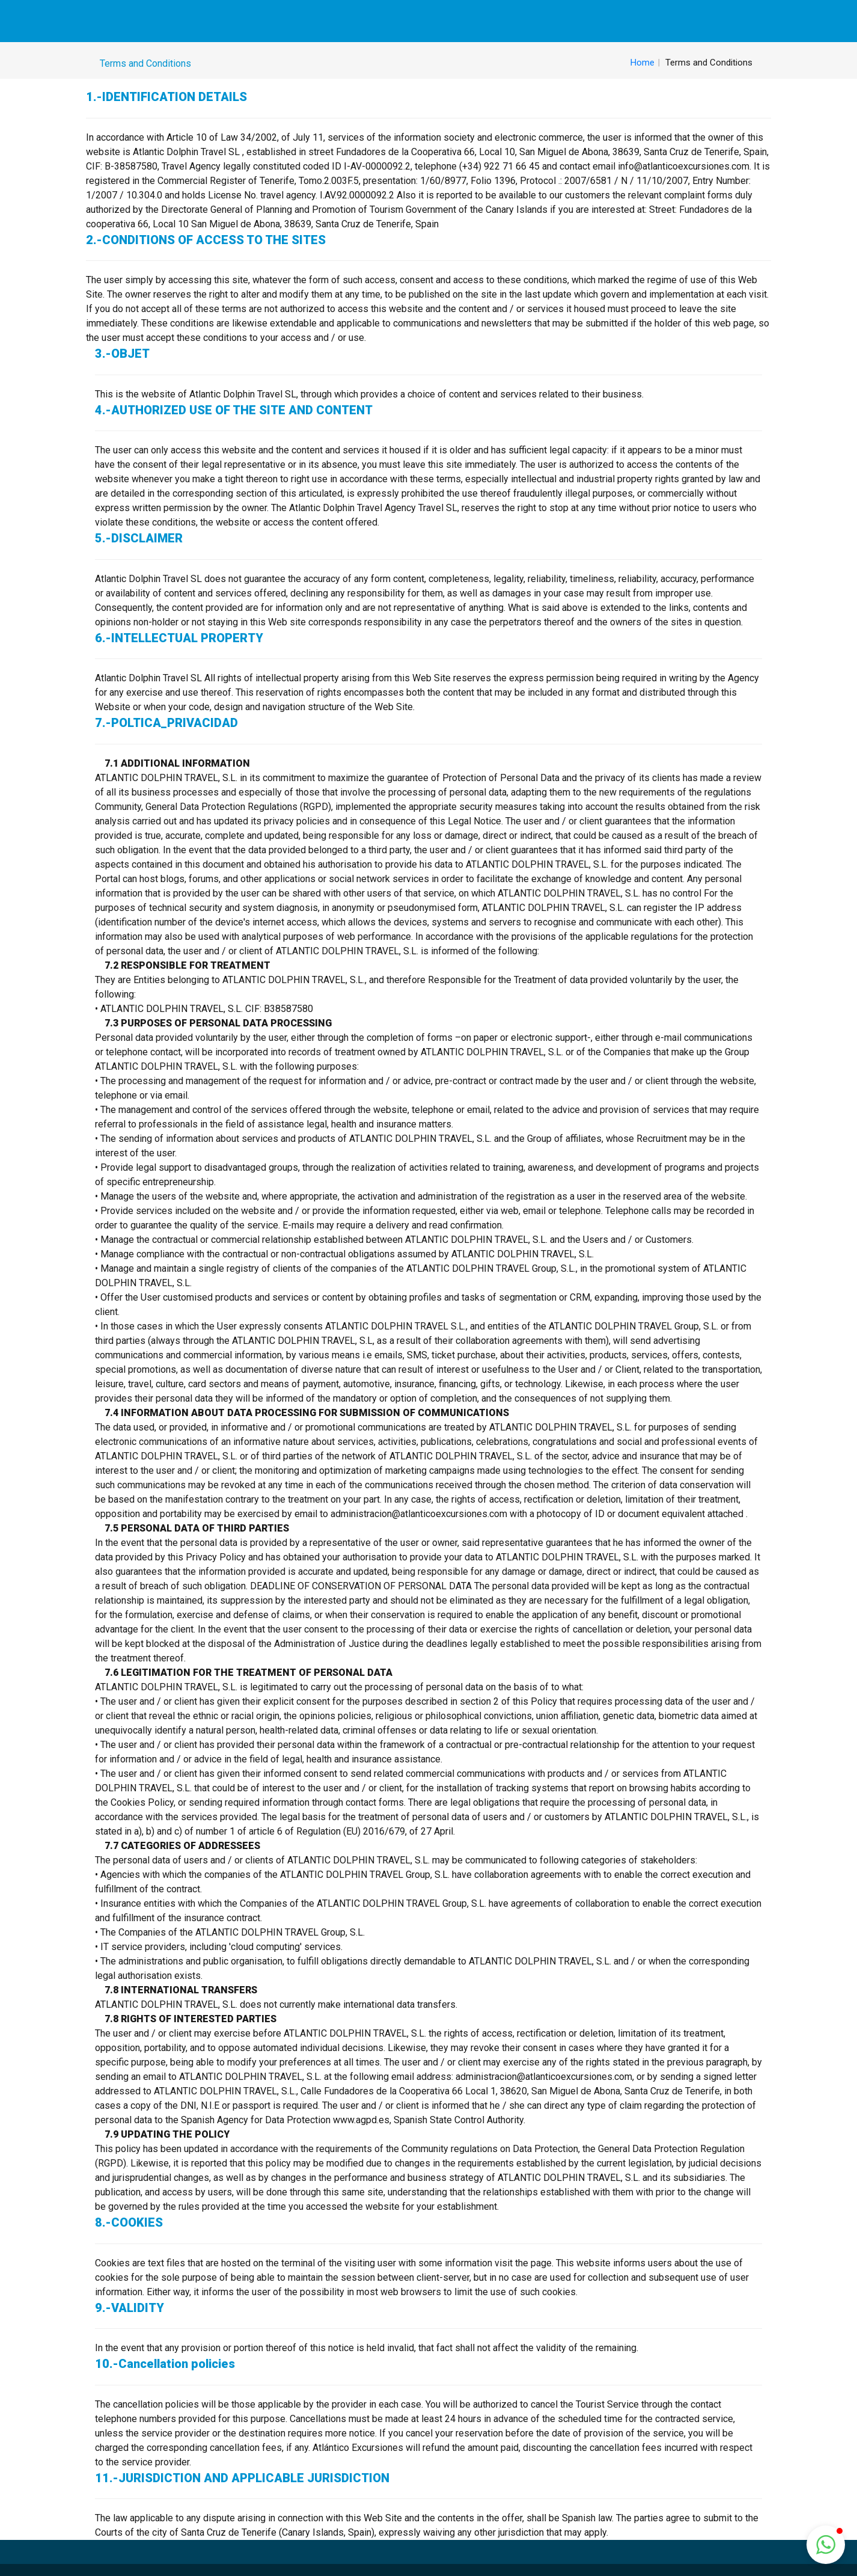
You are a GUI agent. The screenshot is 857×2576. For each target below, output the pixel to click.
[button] (826, 2544)
